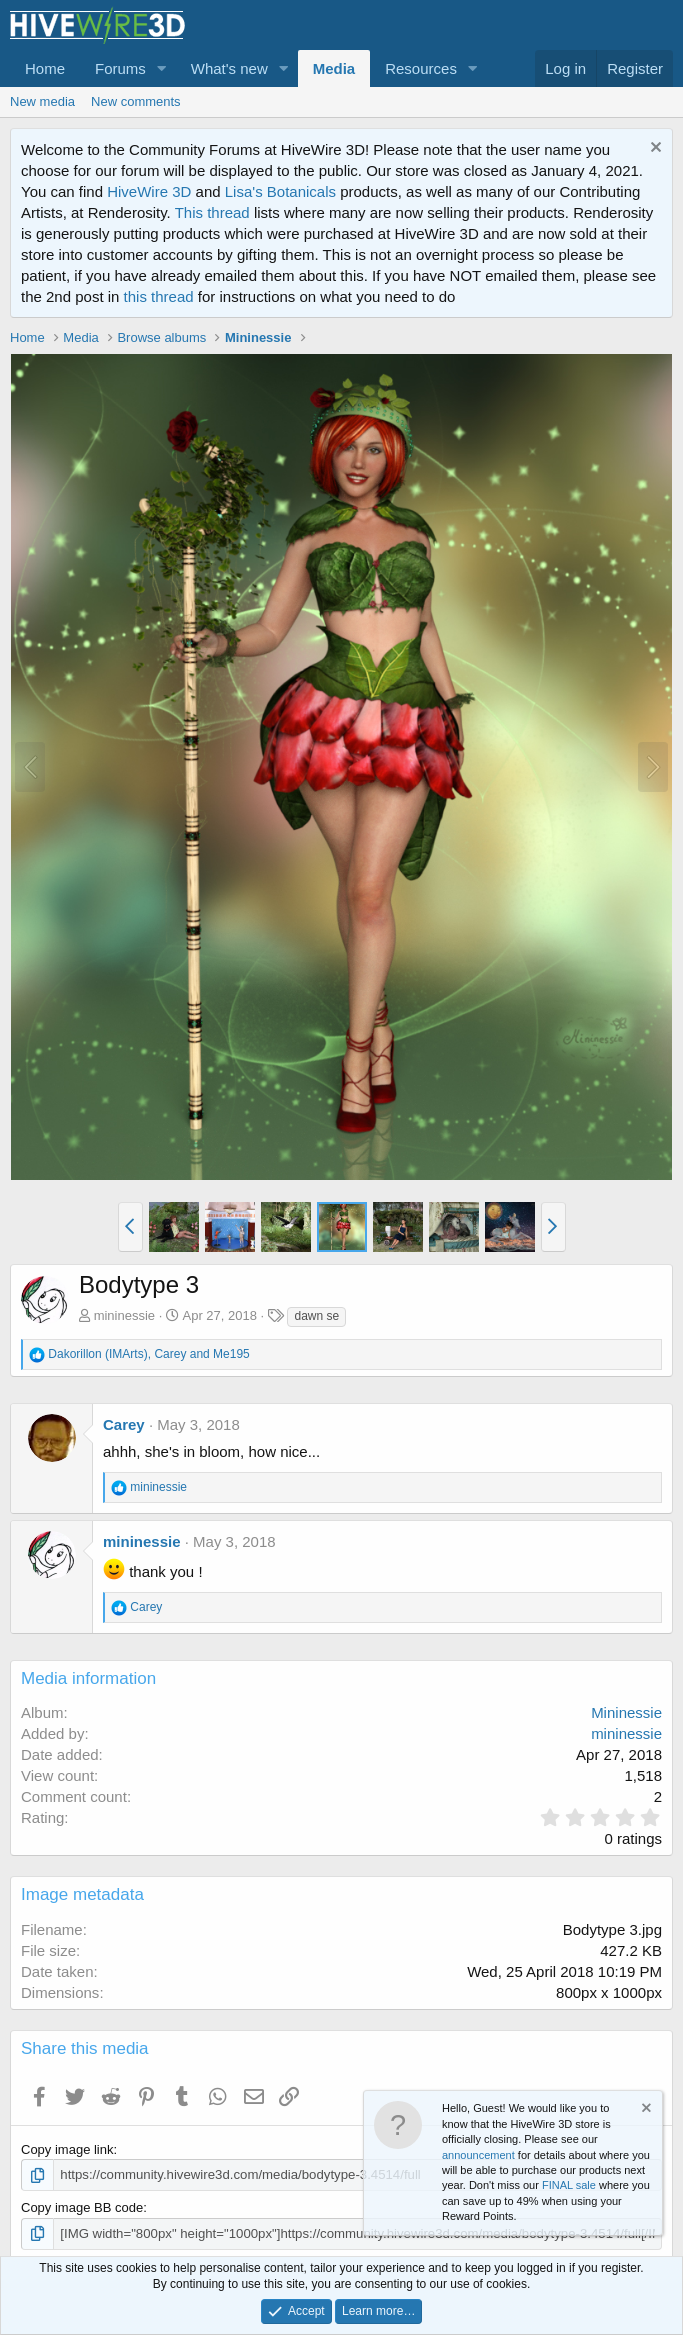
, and (148, 1354)
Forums (120, 68)
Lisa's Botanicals (280, 191)
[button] (162, 68)
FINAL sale (569, 2185)
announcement (478, 2155)
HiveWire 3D (149, 191)
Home (45, 68)
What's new (229, 68)
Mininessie (626, 1712)
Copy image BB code (82, 2207)
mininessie (124, 1315)
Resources (421, 68)
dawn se (316, 1316)
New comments (136, 101)
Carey (124, 1424)
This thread (212, 212)
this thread (159, 296)
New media (42, 101)
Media (334, 68)
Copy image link (67, 2149)
